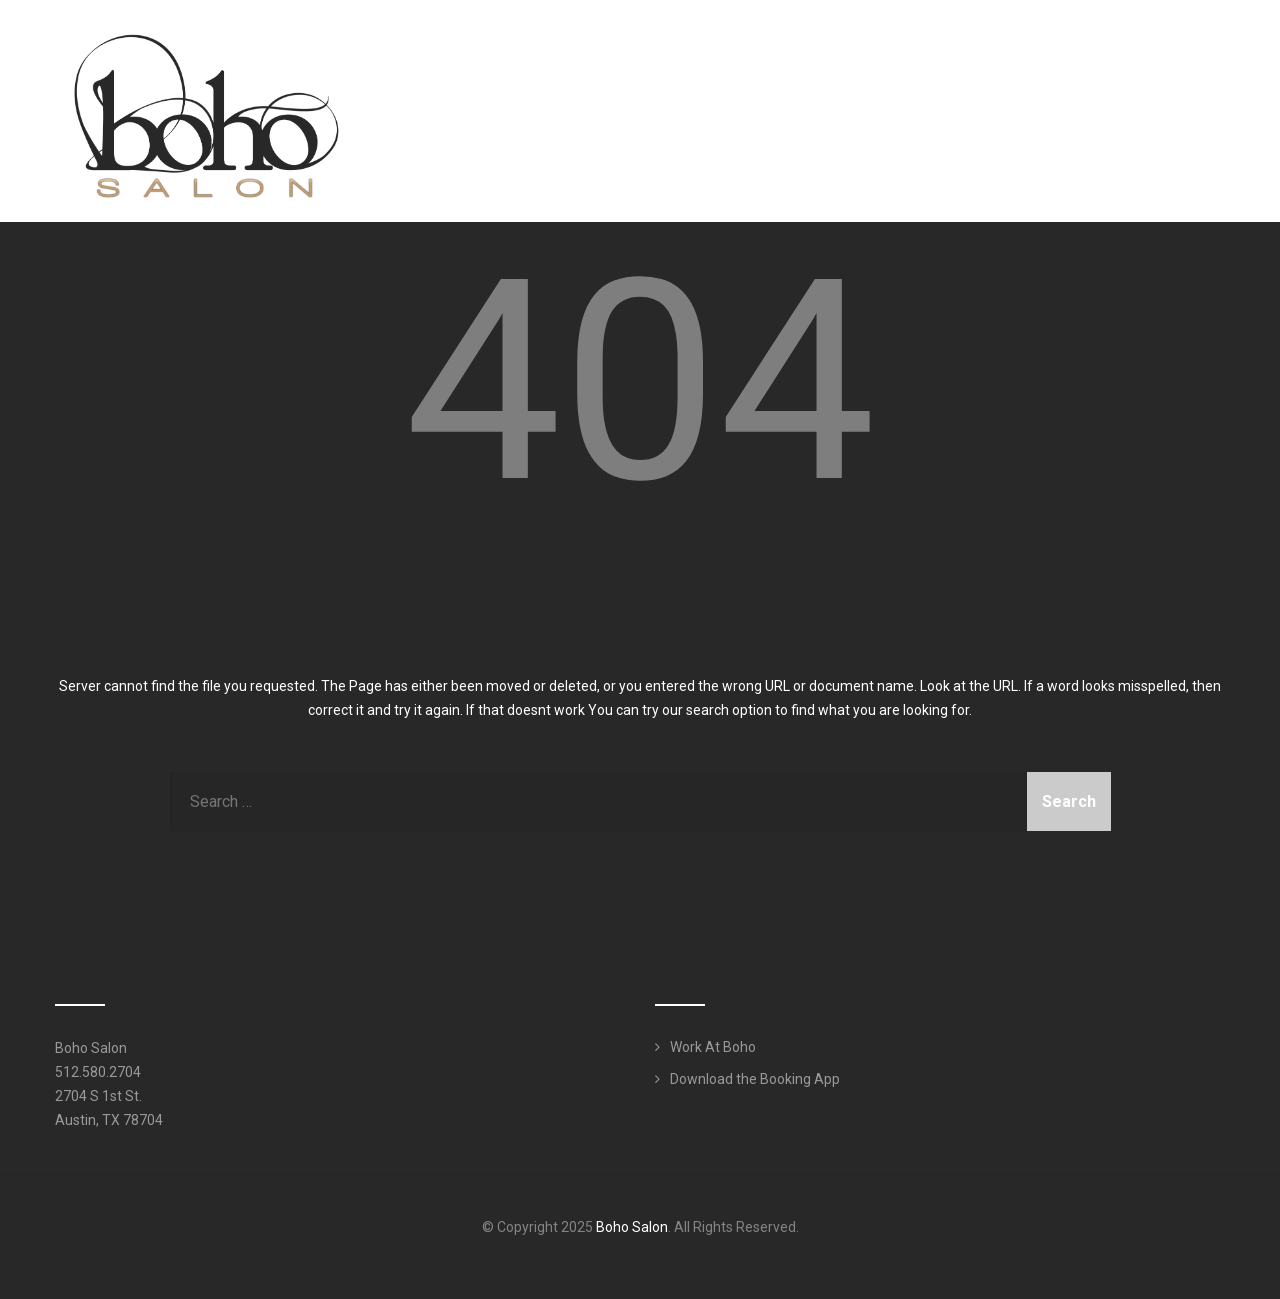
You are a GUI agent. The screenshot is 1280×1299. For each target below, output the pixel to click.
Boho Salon (632, 1227)
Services (943, 54)
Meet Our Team (814, 54)
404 (640, 382)
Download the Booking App (755, 1079)
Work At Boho (713, 1047)
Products (1057, 54)
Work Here (1165, 54)
